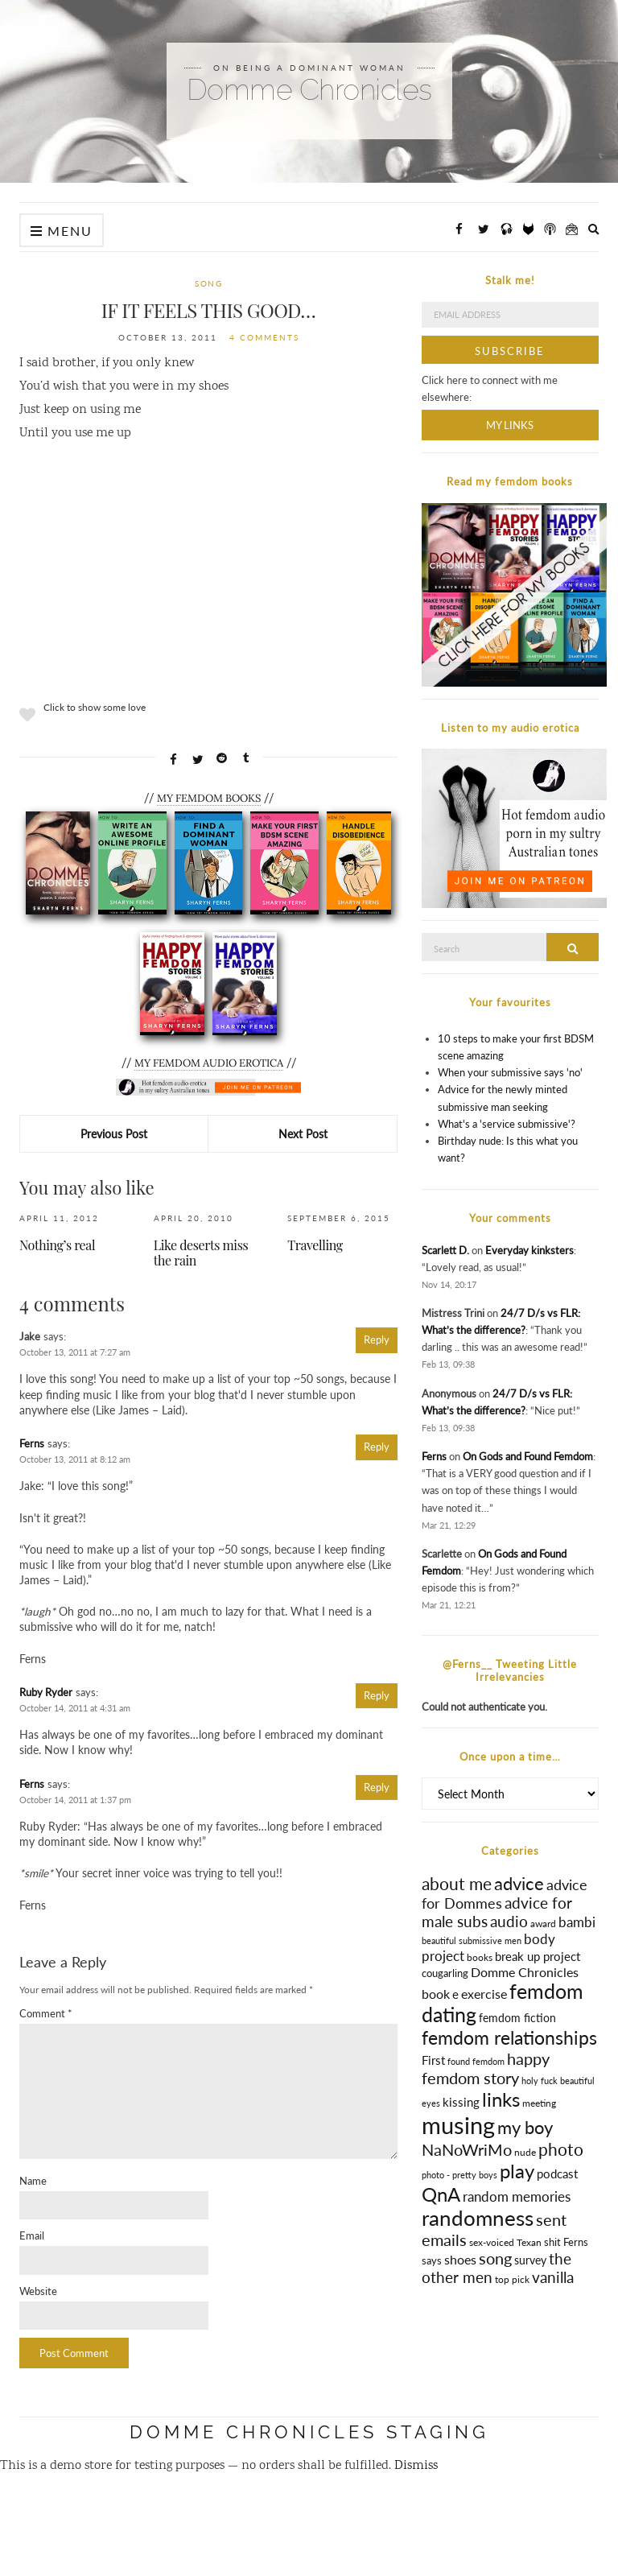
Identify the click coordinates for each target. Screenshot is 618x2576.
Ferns (31, 1443)
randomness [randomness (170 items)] (478, 2218)
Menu (62, 230)
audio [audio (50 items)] (509, 1921)
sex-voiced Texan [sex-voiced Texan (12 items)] (505, 2242)
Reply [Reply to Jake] (376, 1339)
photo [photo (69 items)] (560, 2149)
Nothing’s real (57, 1244)
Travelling (314, 1244)
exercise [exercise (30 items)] (484, 1993)
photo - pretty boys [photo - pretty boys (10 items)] (459, 2174)
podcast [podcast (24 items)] (557, 2173)
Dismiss (416, 2466)
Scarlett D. (445, 1250)
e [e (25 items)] (455, 1994)
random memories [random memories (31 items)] (517, 2197)
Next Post (303, 1134)
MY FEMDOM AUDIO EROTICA (208, 1063)
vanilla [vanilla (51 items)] (553, 2277)
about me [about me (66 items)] (457, 1883)
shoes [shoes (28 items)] (460, 2259)
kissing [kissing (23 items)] (461, 2102)
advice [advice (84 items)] (519, 1883)
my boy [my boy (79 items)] (525, 2127)
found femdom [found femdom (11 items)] (476, 2061)
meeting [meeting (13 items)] (539, 2103)
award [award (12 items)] (543, 1923)
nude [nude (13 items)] (525, 2152)
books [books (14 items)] (479, 1957)
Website (38, 2291)
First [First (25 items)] (433, 2060)
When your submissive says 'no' (510, 1072)
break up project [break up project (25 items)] (537, 1956)
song (208, 283)
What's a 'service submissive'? (506, 1123)
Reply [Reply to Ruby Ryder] (376, 1695)
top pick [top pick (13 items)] (512, 2279)
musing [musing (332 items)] (458, 2125)
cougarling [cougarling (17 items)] (445, 1973)
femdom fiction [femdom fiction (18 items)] (517, 2018)
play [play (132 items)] (517, 2170)
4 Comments (264, 337)
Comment (45, 2013)
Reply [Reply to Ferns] (376, 1446)
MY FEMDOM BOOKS (209, 798)
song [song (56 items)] (495, 2258)
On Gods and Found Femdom (528, 1456)
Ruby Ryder (45, 1692)
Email (31, 2235)
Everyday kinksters (529, 1250)
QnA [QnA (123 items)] (441, 2194)
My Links (510, 425)
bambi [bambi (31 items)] (576, 1922)
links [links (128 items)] (501, 2099)
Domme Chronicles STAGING (309, 2431)
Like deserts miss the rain (201, 1252)
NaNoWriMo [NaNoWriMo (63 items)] (467, 2149)
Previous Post (113, 1134)
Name (33, 2180)
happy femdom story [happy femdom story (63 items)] (486, 2068)
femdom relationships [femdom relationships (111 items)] (509, 2037)
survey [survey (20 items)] (530, 2260)
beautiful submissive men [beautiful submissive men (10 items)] (471, 1940)
